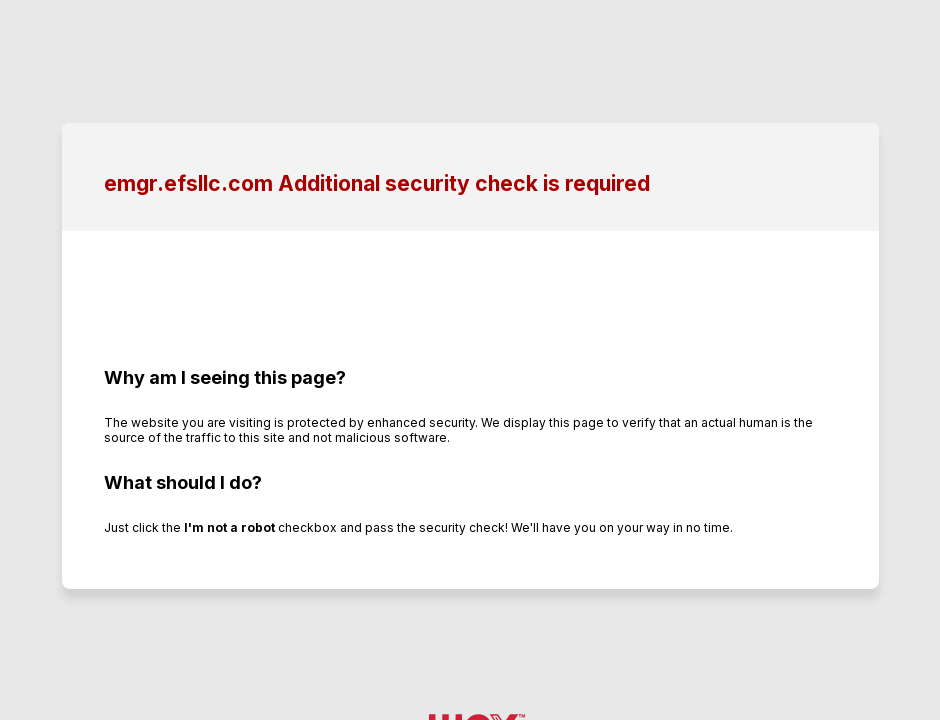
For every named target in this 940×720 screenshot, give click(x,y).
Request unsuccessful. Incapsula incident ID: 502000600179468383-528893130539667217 (470, 360)
